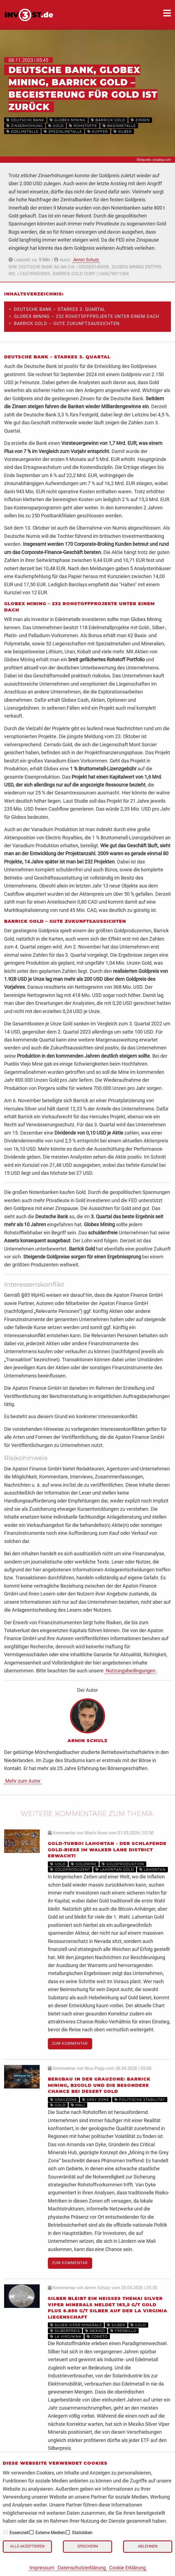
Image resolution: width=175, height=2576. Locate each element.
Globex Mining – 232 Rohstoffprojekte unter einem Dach (86, 316)
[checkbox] (5, 2532)
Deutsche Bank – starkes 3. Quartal (60, 309)
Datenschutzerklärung (82, 2568)
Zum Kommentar (70, 2043)
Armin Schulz (86, 259)
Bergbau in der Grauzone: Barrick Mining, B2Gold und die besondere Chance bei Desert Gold (99, 2085)
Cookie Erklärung (127, 2568)
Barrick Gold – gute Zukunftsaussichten (66, 323)
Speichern (87, 2546)
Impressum (42, 2568)
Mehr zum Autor (22, 1781)
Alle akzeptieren (27, 2546)
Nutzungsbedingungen (130, 1670)
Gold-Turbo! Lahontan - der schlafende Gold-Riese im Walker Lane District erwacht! (107, 1849)
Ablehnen (148, 2546)
